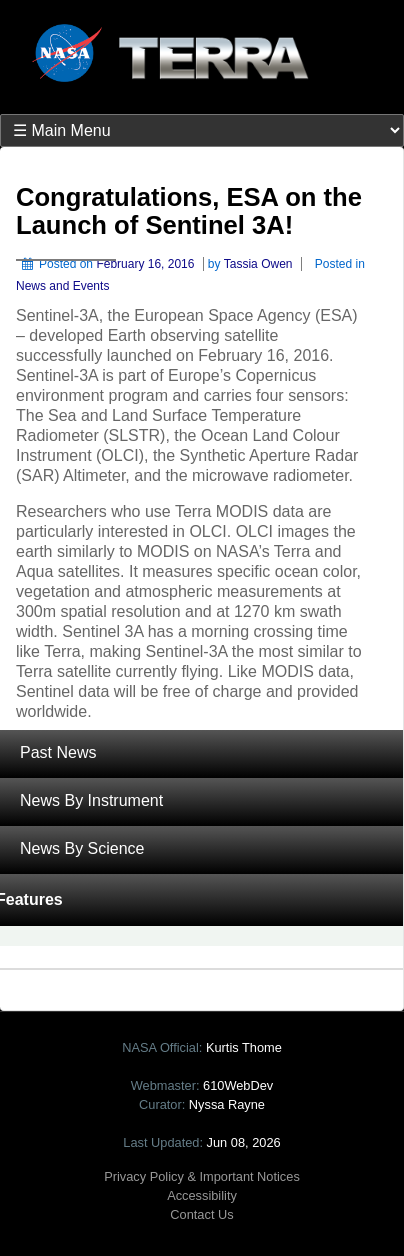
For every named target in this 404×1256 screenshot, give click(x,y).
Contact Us (201, 1214)
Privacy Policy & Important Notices (202, 1176)
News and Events (62, 286)
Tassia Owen (258, 264)
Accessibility (202, 1195)
